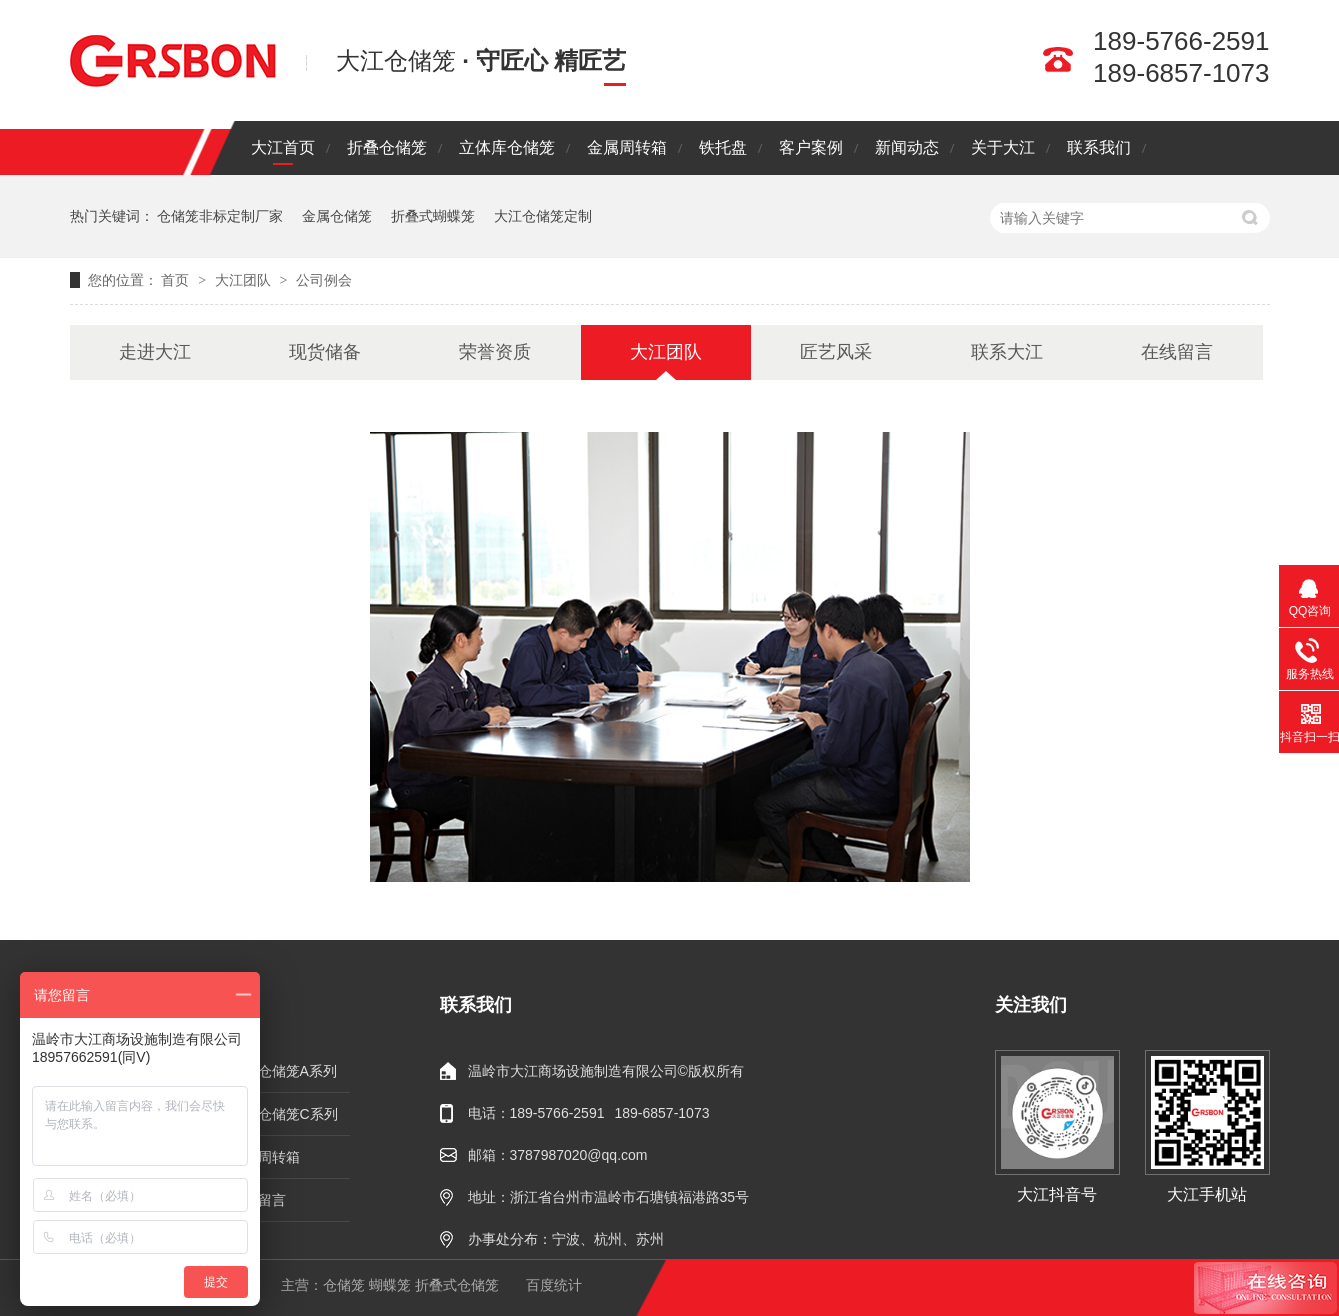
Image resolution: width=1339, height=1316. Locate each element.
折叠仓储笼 (387, 147)
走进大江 (155, 352)
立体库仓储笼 (507, 147)
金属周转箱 (627, 147)
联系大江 (1007, 352)
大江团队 (245, 280)
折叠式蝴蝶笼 (433, 216)
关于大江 (1003, 147)
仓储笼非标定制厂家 (220, 216)
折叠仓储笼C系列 (284, 1114)
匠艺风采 (836, 352)
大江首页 (283, 147)
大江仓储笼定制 (543, 216)
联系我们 (1099, 147)
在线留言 (1177, 352)
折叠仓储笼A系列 (283, 1071)
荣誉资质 (495, 352)
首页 (177, 280)
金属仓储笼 (337, 216)
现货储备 (325, 352)
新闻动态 (907, 147)
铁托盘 (723, 147)
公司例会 (324, 280)
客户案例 (811, 147)
